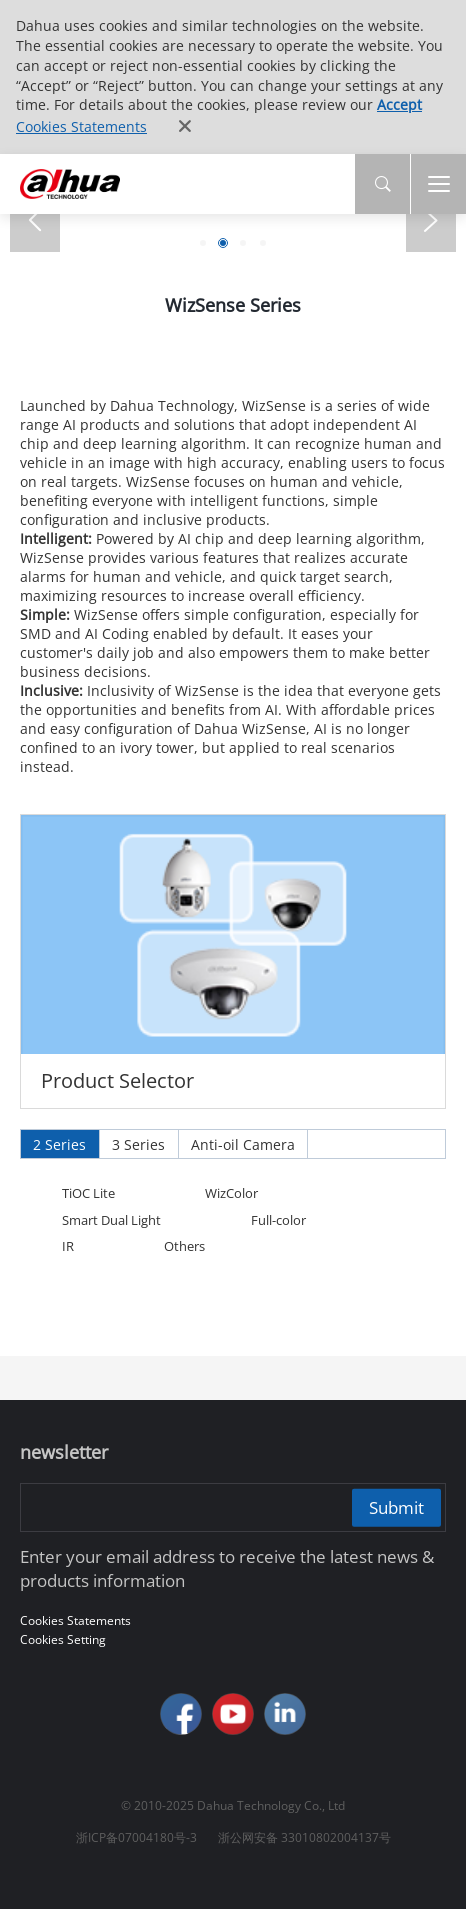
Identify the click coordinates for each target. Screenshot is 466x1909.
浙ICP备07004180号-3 (136, 1837)
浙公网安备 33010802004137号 (304, 1837)
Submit (396, 1506)
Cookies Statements (81, 126)
